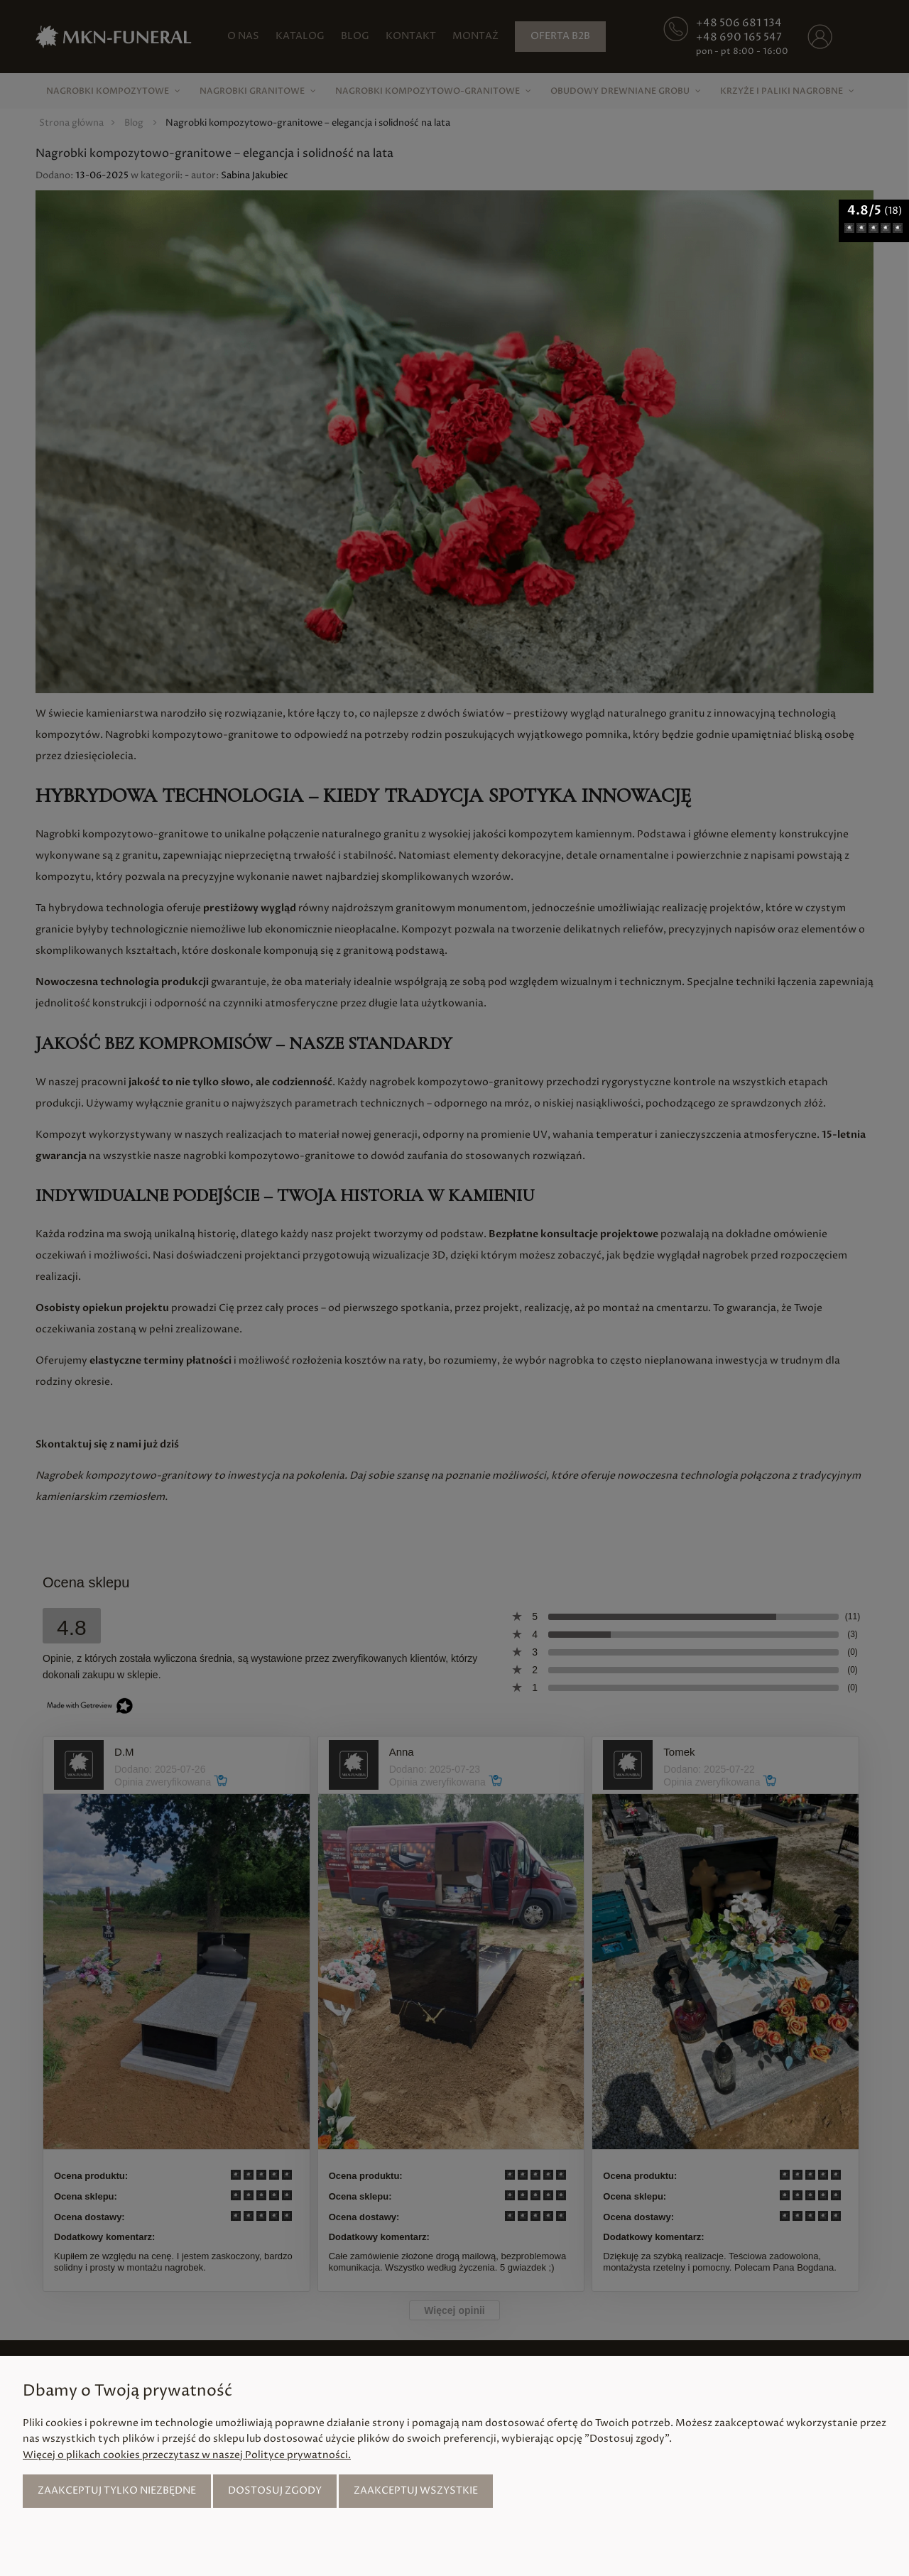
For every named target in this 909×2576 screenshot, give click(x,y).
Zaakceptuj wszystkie (416, 2490)
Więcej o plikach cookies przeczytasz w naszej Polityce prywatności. (187, 2455)
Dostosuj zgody (275, 2490)
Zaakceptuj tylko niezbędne (117, 2490)
